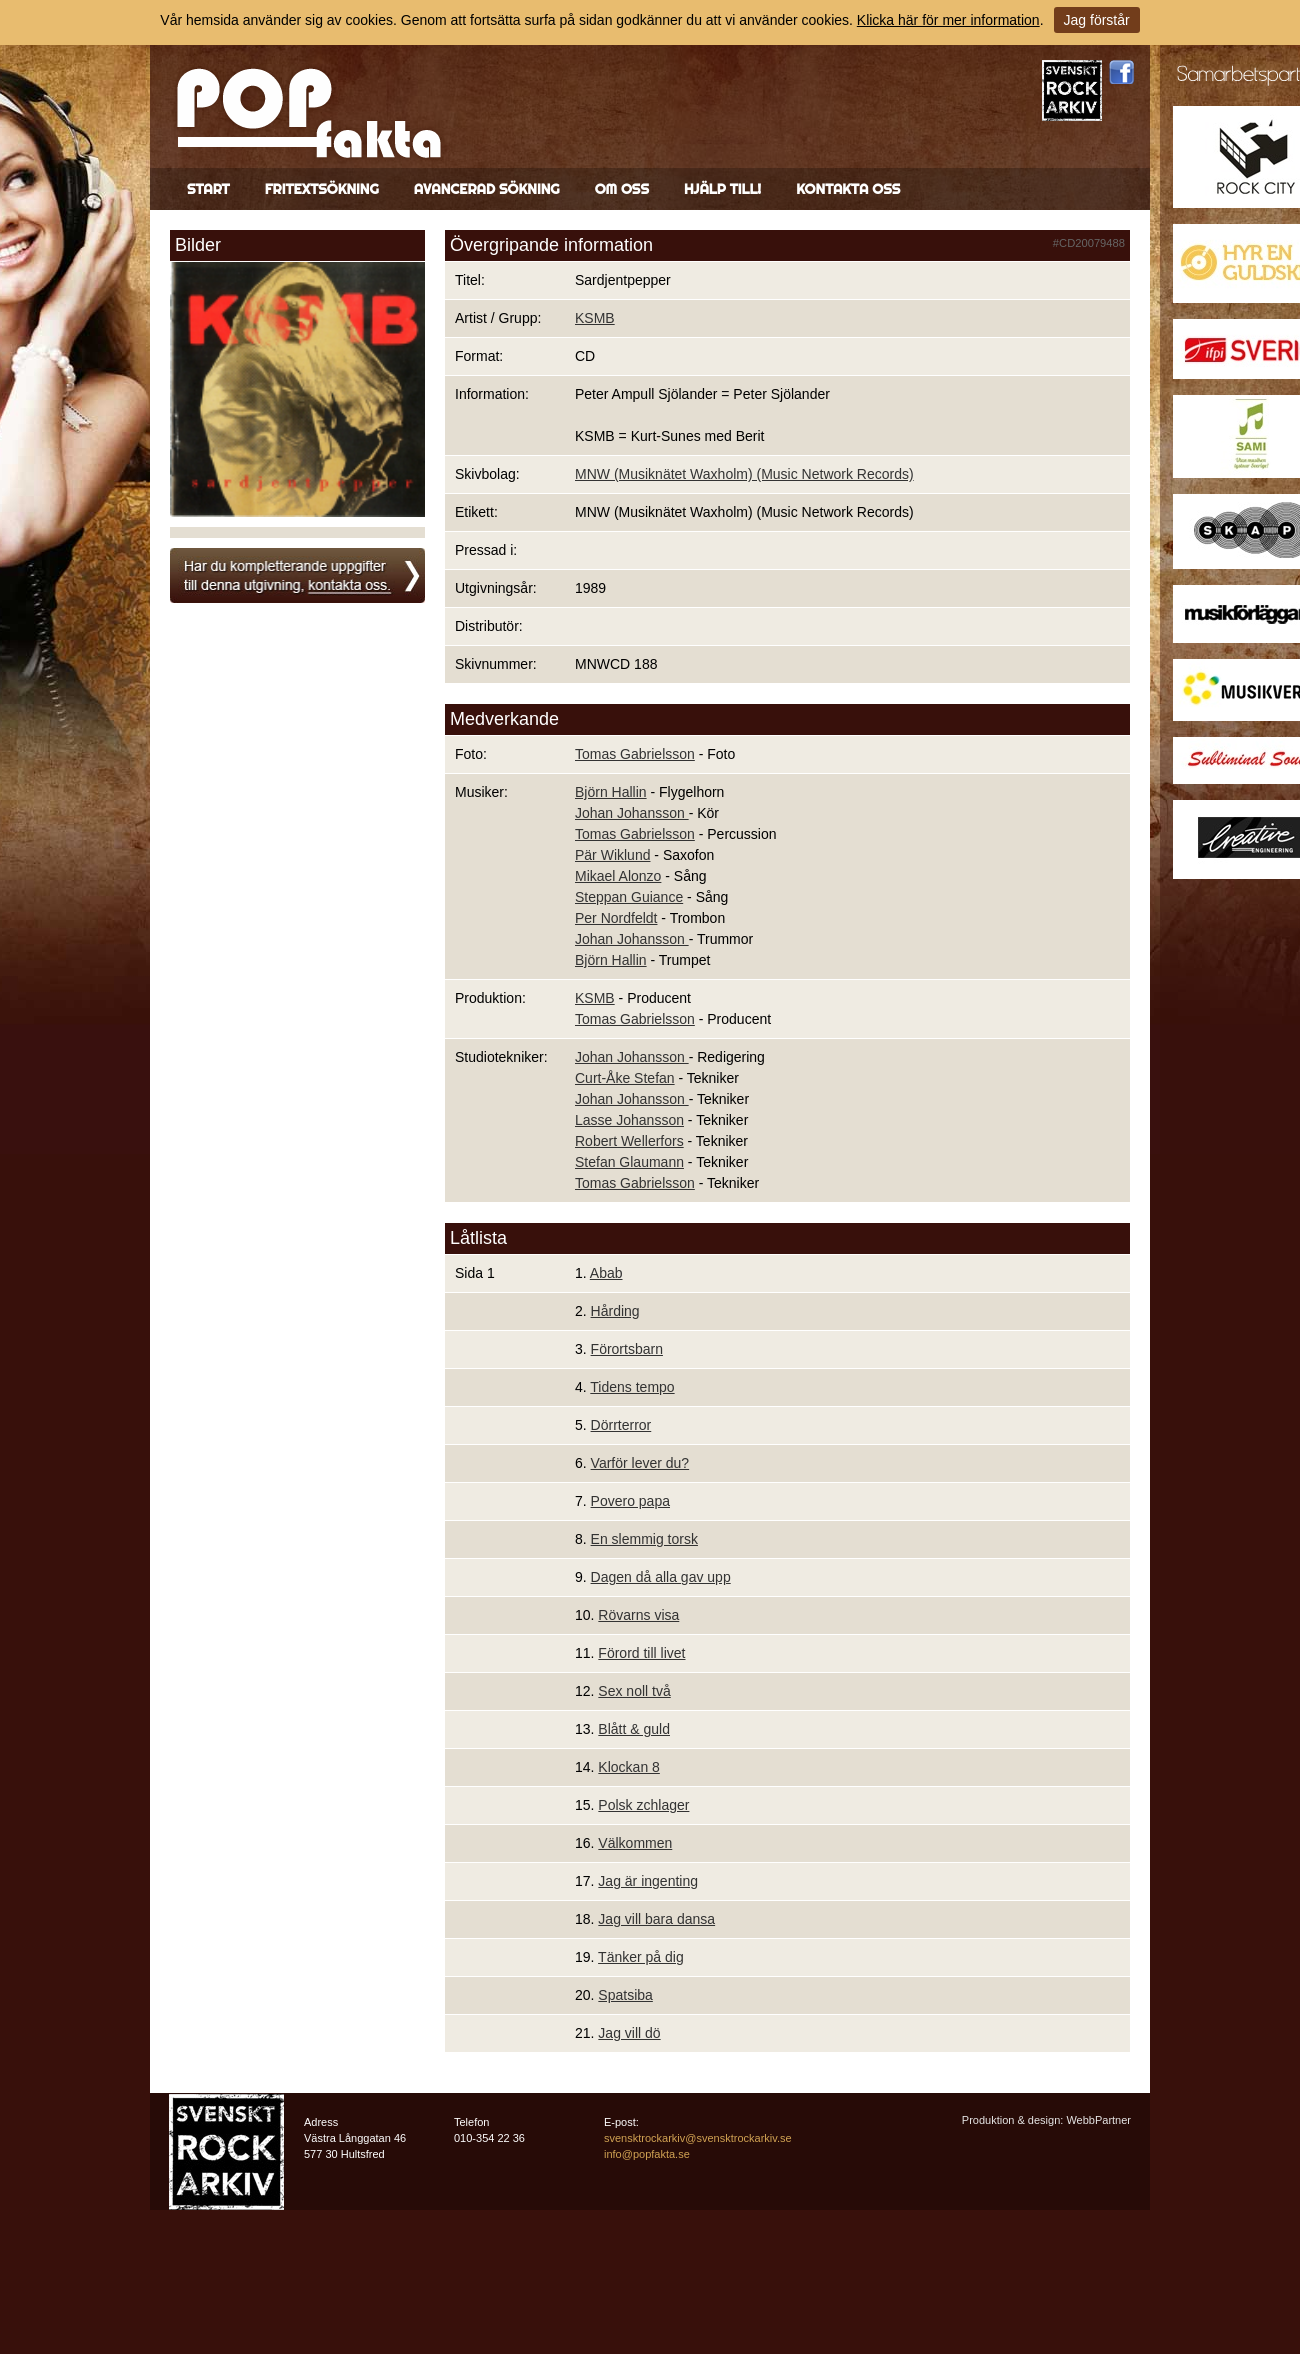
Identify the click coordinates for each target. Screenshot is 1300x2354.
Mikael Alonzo (618, 876)
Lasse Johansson (629, 1120)
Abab (606, 1273)
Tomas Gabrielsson (635, 754)
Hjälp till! (722, 189)
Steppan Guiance (629, 897)
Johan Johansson (632, 813)
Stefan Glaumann (629, 1162)
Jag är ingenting (648, 1881)
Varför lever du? (640, 1463)
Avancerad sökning (487, 189)
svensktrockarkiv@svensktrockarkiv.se (698, 2138)
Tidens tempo (632, 1387)
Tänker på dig (641, 1957)
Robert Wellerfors (629, 1141)
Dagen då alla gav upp (661, 1577)
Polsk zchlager (643, 1805)
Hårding (615, 1311)
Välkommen (635, 1843)
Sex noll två (634, 1691)
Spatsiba (625, 1995)
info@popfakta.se (647, 2154)
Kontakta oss (848, 189)
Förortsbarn (627, 1349)
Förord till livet (641, 1653)
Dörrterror (621, 1425)
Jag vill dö (629, 2033)
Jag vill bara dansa (656, 1919)
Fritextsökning (322, 189)
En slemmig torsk (644, 1539)
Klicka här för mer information (948, 20)
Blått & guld (634, 1729)
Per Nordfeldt (616, 918)
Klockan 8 (628, 1767)
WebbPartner (1098, 2120)
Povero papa (630, 1501)
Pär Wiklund (612, 855)
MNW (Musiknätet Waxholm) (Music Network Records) (744, 474)
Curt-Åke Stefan (625, 1078)
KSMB (595, 318)
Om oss (622, 189)
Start (208, 189)
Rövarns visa (638, 1615)
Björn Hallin (611, 792)
